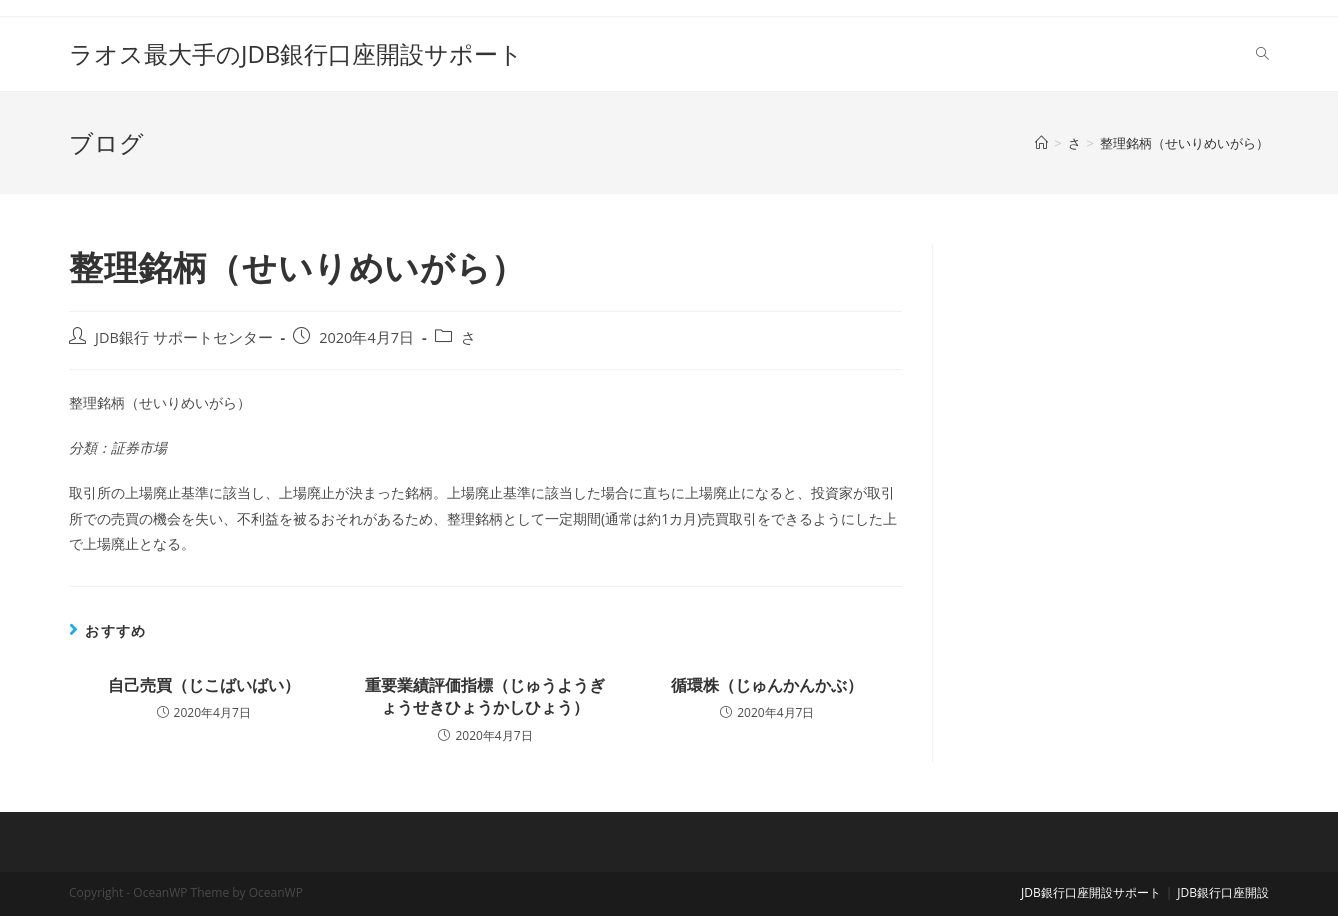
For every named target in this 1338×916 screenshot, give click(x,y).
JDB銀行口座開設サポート (1091, 892)
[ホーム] (1041, 143)
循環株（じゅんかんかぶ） (767, 685)
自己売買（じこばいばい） (204, 685)
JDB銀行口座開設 (1223, 892)
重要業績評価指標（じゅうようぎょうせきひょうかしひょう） (485, 696)
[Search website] (1262, 54)
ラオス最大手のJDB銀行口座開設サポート (296, 53)
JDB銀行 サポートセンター (184, 337)
